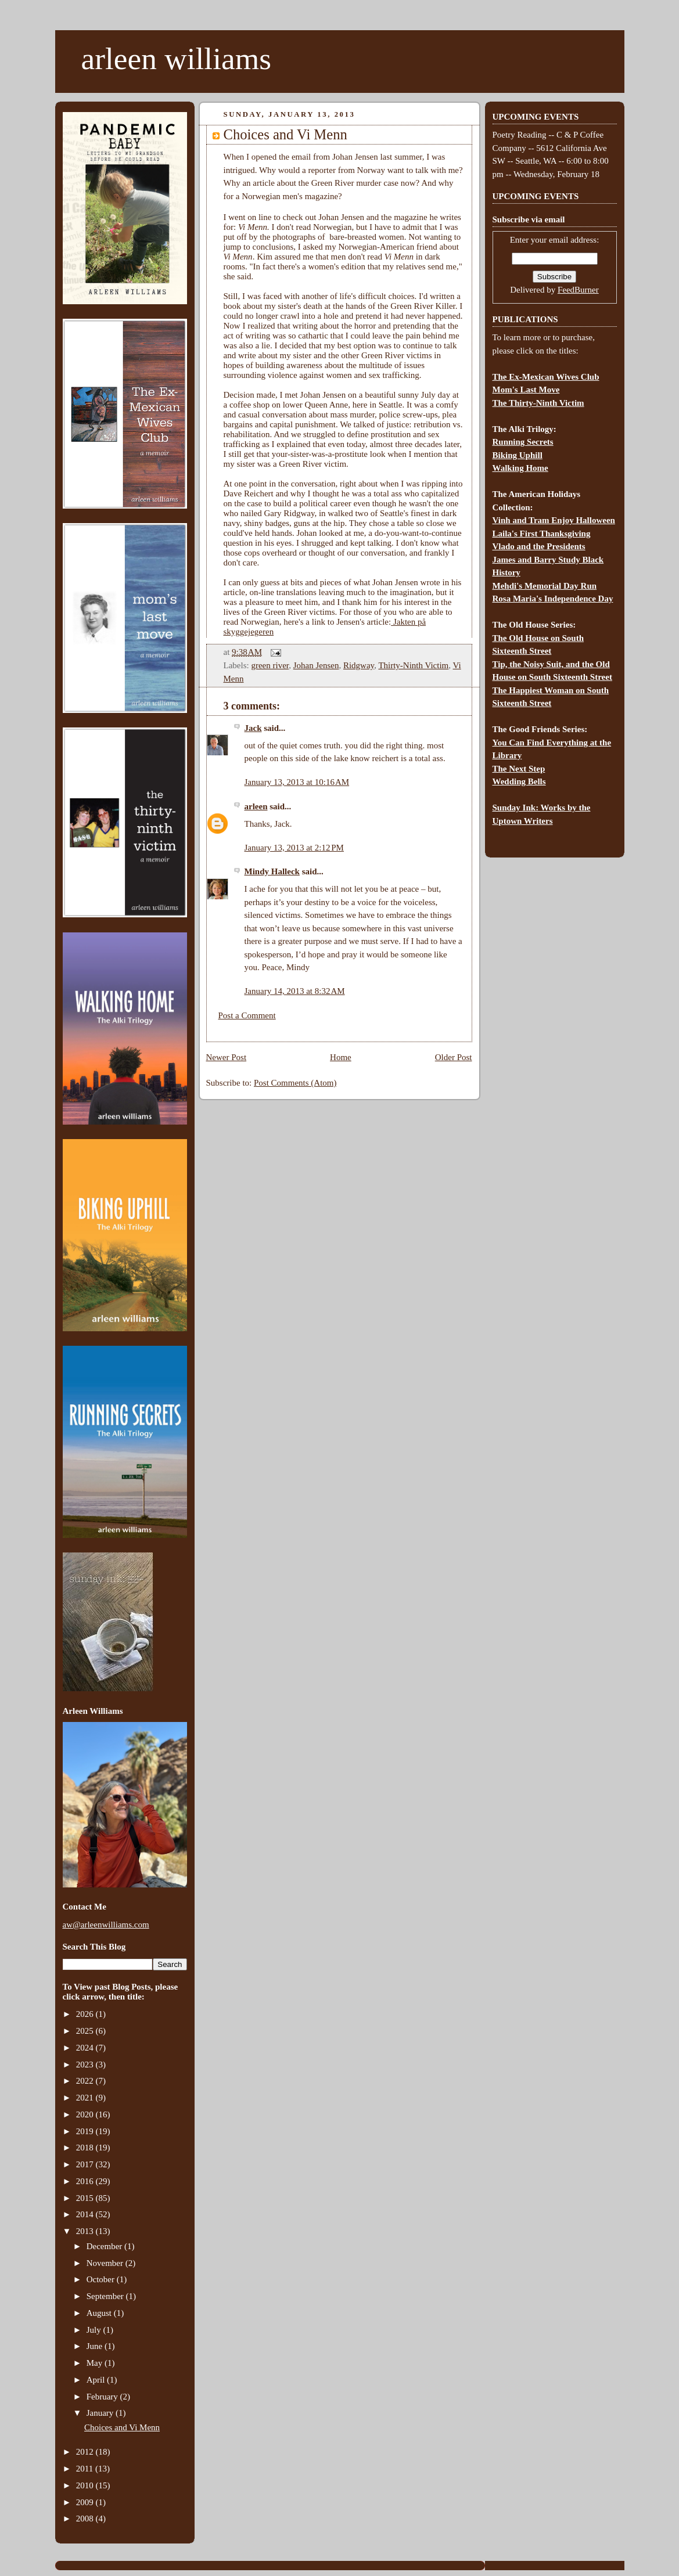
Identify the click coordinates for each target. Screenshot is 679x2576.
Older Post (453, 1057)
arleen (256, 806)
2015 (86, 2198)
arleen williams (176, 58)
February (103, 2396)
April (97, 2379)
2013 (86, 2231)
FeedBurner (578, 289)
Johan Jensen (316, 665)
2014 (86, 2214)
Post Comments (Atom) (295, 1082)
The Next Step (519, 768)
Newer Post (226, 1057)
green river (270, 665)
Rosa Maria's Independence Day (553, 598)
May (96, 2363)
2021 (86, 2097)
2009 (86, 2502)
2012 (86, 2451)
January (101, 2413)
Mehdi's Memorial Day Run (545, 585)
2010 (86, 2485)
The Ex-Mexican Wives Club (546, 376)
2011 (85, 2468)
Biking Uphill (518, 455)
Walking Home (520, 468)
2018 (86, 2147)
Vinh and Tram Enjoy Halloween (554, 520)
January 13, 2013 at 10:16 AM (297, 782)
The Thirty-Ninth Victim (538, 403)
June (96, 2346)
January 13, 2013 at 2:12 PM (294, 847)
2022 (86, 2080)
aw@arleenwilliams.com (106, 1924)
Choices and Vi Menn (122, 2427)
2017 (86, 2164)
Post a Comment (247, 1015)
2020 (86, 2114)
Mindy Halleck (272, 871)
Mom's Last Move (526, 389)
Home (340, 1057)
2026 (86, 2014)
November (106, 2263)
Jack (253, 728)
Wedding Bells (519, 781)
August (100, 2313)
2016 (86, 2181)
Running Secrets (523, 441)
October (102, 2279)
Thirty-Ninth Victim (413, 665)
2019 (86, 2131)
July (95, 2329)
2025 (86, 2030)
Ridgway (358, 665)
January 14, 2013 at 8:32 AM (295, 991)
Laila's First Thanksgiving (542, 533)
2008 (86, 2518)
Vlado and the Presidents (539, 546)
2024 (86, 2047)
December (105, 2246)
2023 (86, 2064)
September (106, 2296)
